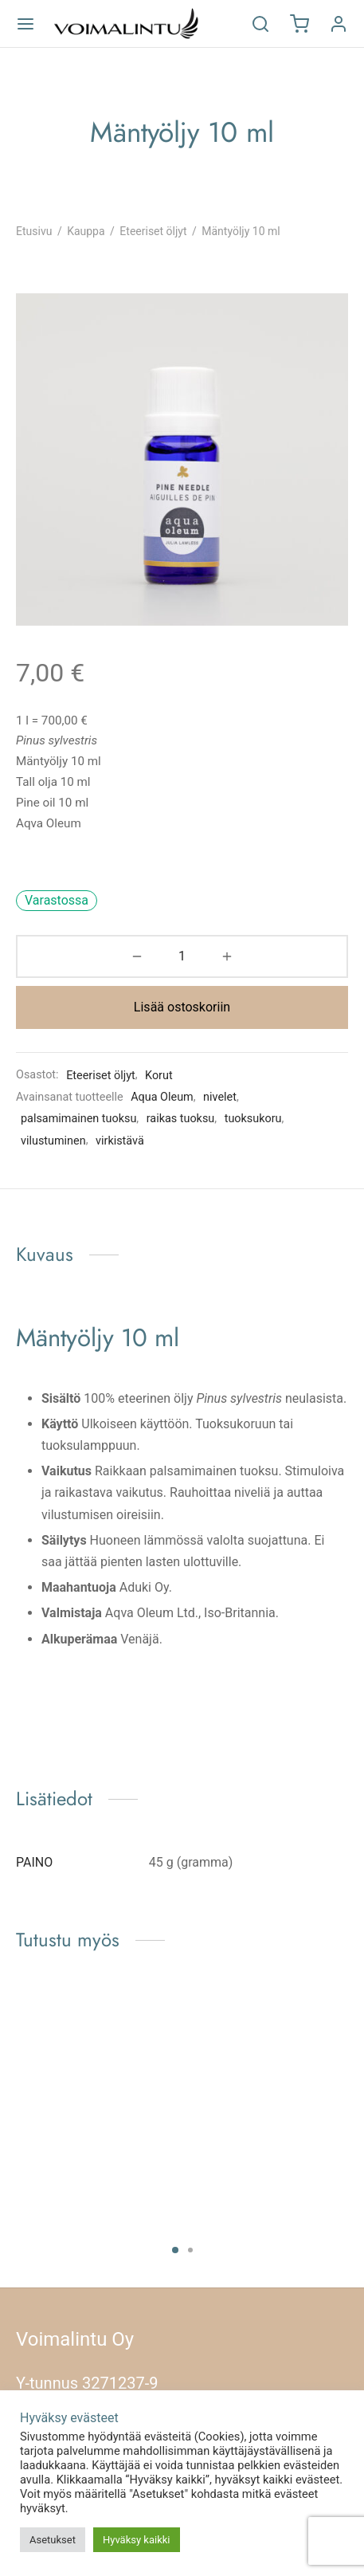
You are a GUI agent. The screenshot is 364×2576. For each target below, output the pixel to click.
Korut (159, 1075)
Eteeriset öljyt (152, 231)
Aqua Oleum (162, 1097)
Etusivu (34, 231)
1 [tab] (175, 2250)
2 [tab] (190, 2250)
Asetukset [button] (52, 2540)
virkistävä (120, 1141)
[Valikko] (25, 24)
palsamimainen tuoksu (78, 1118)
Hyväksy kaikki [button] (136, 2540)
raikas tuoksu (181, 1118)
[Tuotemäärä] (182, 956)
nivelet (220, 1097)
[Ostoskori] (299, 23)
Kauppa (85, 231)
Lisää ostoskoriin (182, 1007)
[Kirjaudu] (338, 23)
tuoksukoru (253, 1118)
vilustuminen (53, 1141)
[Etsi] (260, 23)
